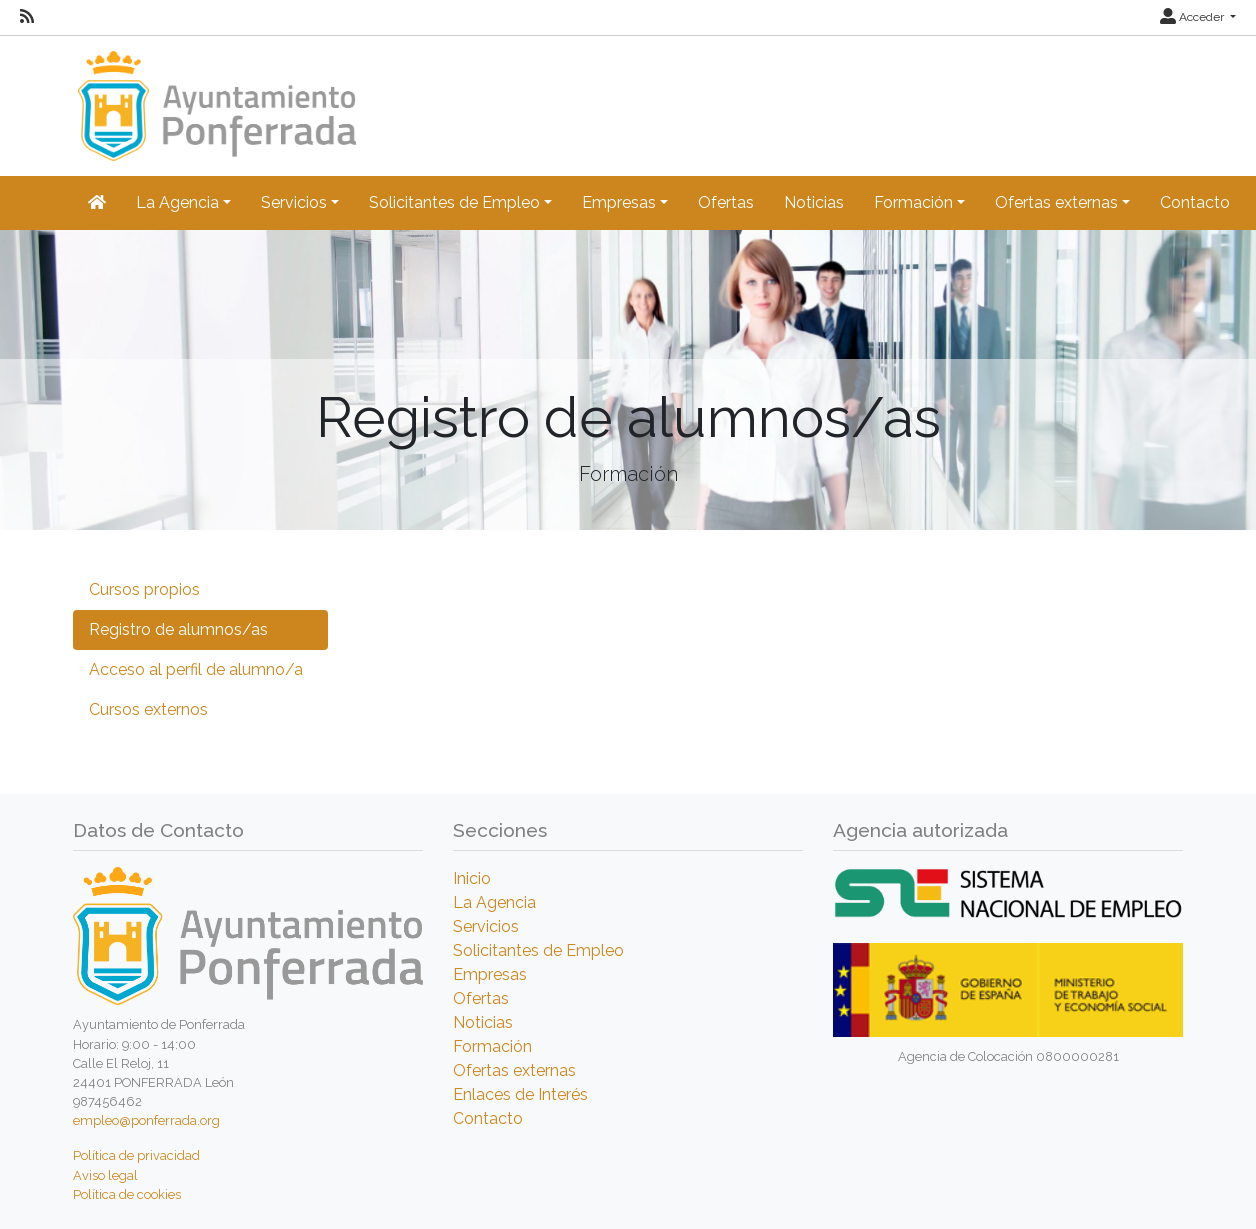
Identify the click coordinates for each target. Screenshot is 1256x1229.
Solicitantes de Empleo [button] (454, 202)
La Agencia (494, 902)
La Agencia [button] (177, 202)
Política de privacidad (136, 1155)
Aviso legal (105, 1175)
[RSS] (27, 17)
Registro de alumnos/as (178, 629)
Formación (492, 1046)
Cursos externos (148, 709)
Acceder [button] (1193, 17)
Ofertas (726, 202)
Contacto (1195, 202)
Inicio (472, 878)
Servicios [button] (294, 202)
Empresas (490, 974)
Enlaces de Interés (520, 1094)
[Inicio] (214, 96)
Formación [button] (913, 202)
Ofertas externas (514, 1070)
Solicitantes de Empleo (538, 950)
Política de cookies (127, 1194)
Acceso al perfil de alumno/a (196, 669)
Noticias (814, 202)
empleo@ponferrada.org (146, 1120)
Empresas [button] (619, 202)
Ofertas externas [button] (1056, 202)
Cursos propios (144, 589)
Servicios (486, 926)
